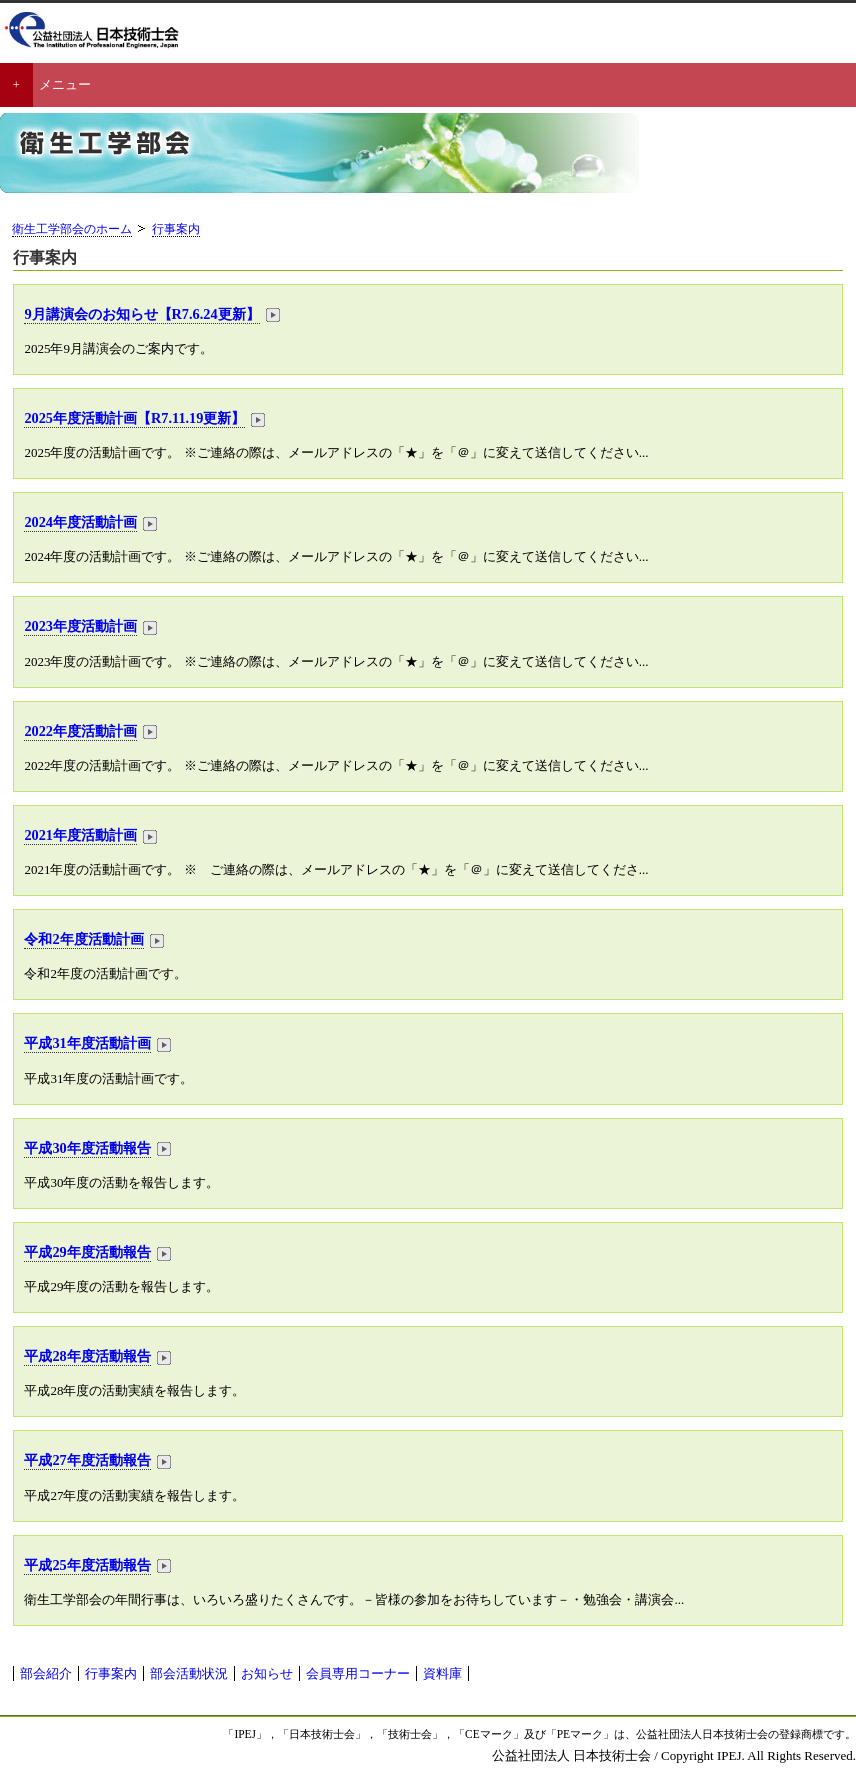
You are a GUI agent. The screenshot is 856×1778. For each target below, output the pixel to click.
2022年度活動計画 (80, 731)
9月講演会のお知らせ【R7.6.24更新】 (141, 314)
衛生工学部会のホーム (72, 229)
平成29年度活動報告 (87, 1252)
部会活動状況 (189, 1673)
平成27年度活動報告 (87, 1460)
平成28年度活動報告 (87, 1356)
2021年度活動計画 (80, 835)
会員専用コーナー (358, 1673)
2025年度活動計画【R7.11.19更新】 (134, 418)
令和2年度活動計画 (83, 939)
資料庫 (442, 1673)
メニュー (65, 84)
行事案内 (176, 229)
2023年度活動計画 (80, 626)
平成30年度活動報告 (87, 1148)
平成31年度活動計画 (87, 1043)
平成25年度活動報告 (87, 1565)
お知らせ (267, 1673)
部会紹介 (46, 1673)
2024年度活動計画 (80, 522)
